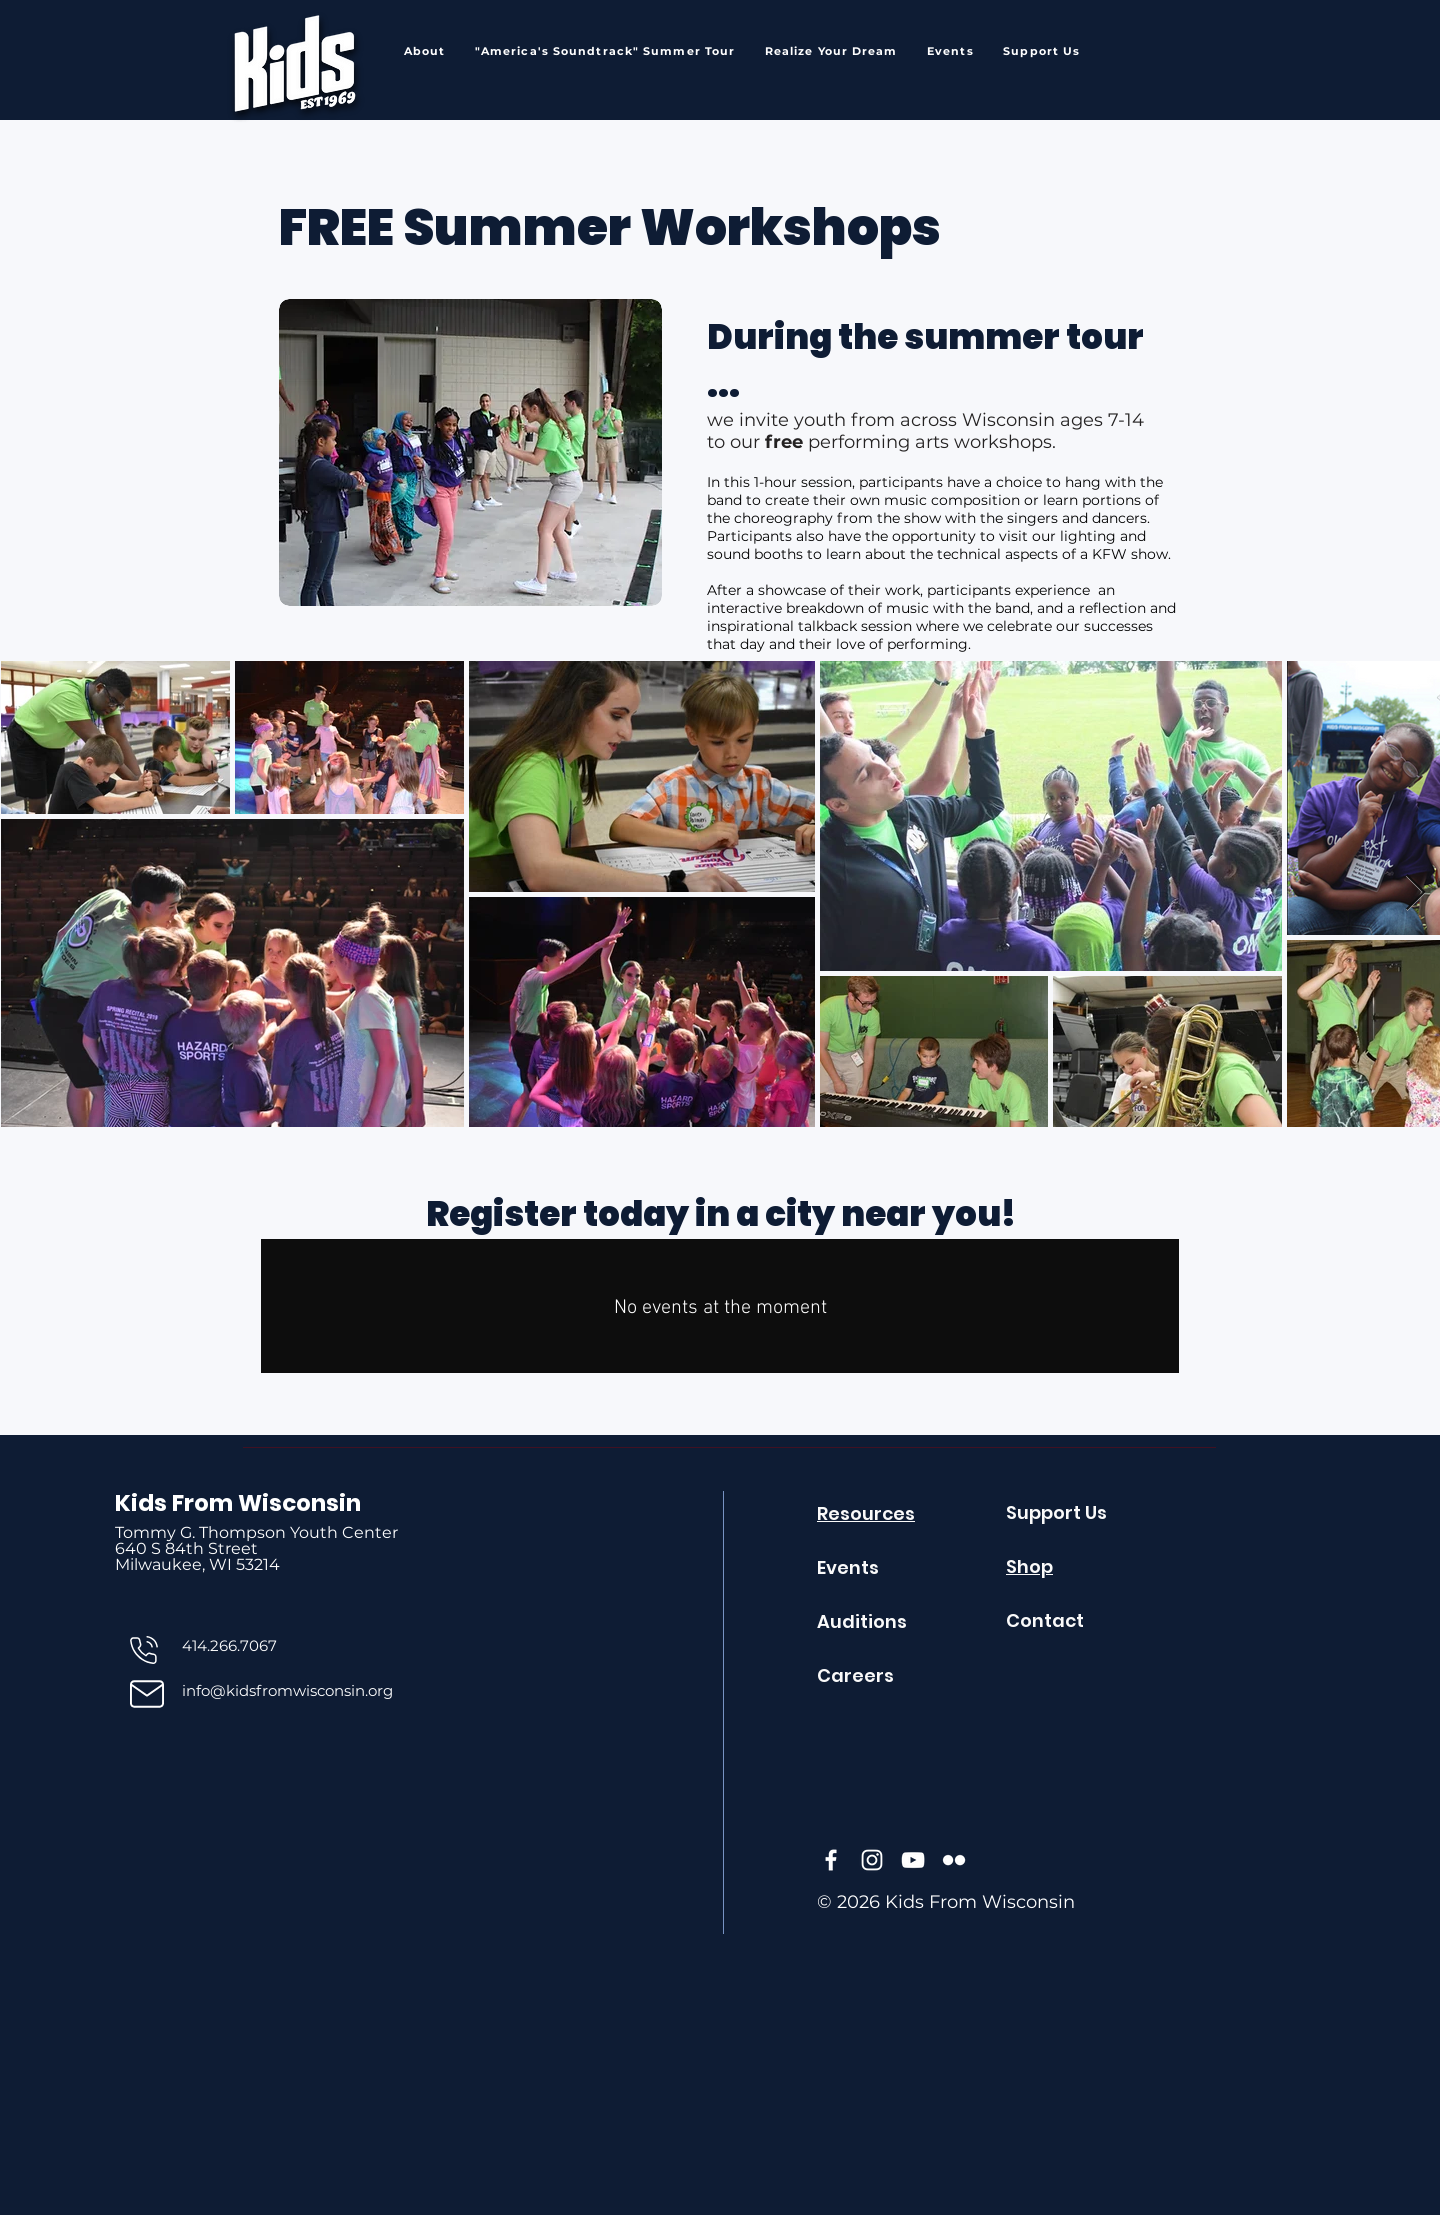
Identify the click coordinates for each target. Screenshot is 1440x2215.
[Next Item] (1415, 893)
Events (848, 1567)
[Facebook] (831, 1860)
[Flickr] (954, 1860)
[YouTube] (913, 1860)
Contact (1045, 1620)
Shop (1029, 1566)
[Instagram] (872, 1860)
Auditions (862, 1621)
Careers (855, 1675)
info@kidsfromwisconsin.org (287, 1690)
